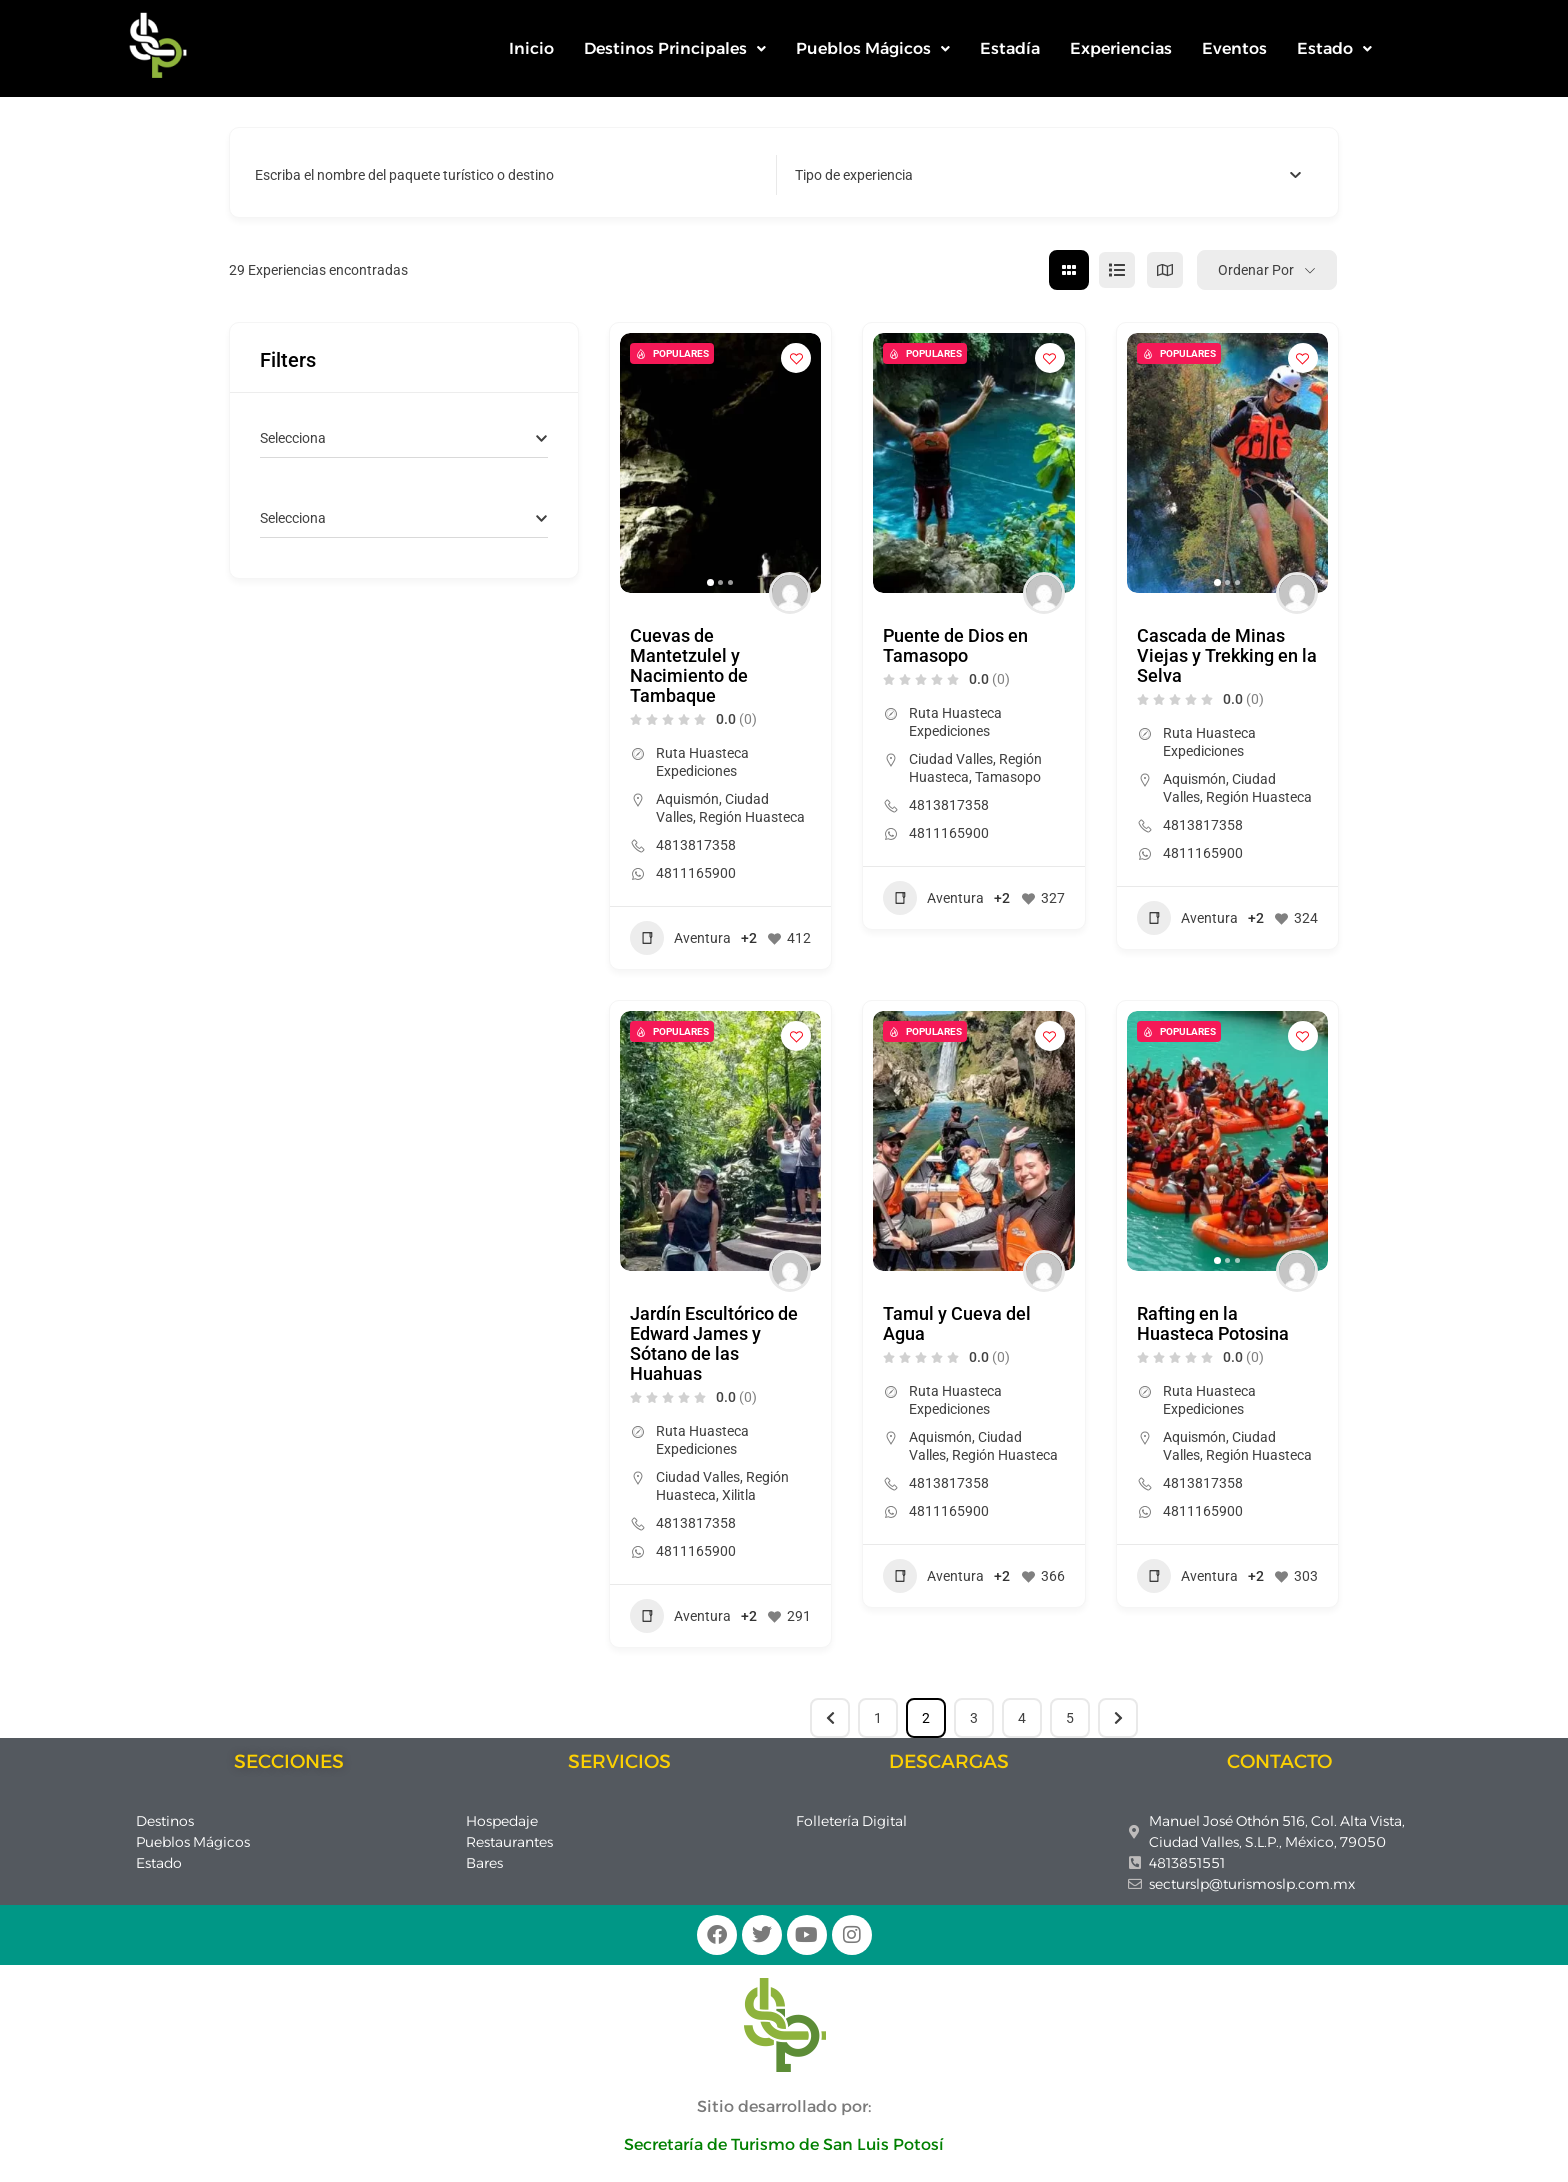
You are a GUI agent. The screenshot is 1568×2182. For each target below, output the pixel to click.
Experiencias (1121, 48)
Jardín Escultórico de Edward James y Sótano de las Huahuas (714, 1343)
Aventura (680, 938)
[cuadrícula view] (1069, 270)
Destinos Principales (675, 48)
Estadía (1010, 48)
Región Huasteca (752, 817)
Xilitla (739, 1495)
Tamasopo (1008, 777)
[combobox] (1048, 175)
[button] (675, 49)
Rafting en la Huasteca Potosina (1213, 1323)
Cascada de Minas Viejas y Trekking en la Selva (1227, 655)
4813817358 (696, 845)
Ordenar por (1256, 270)
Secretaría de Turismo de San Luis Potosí (784, 2144)
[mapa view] (1165, 270)
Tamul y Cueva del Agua (957, 1323)
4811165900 (696, 873)
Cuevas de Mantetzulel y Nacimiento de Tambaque (689, 665)
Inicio (531, 48)
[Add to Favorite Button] (796, 358)
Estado (1334, 48)
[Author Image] (790, 593)
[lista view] (1117, 270)
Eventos (1234, 48)
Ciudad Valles (951, 759)
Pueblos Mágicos (873, 48)
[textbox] (854, 175)
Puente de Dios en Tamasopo (955, 645)
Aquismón (687, 799)
